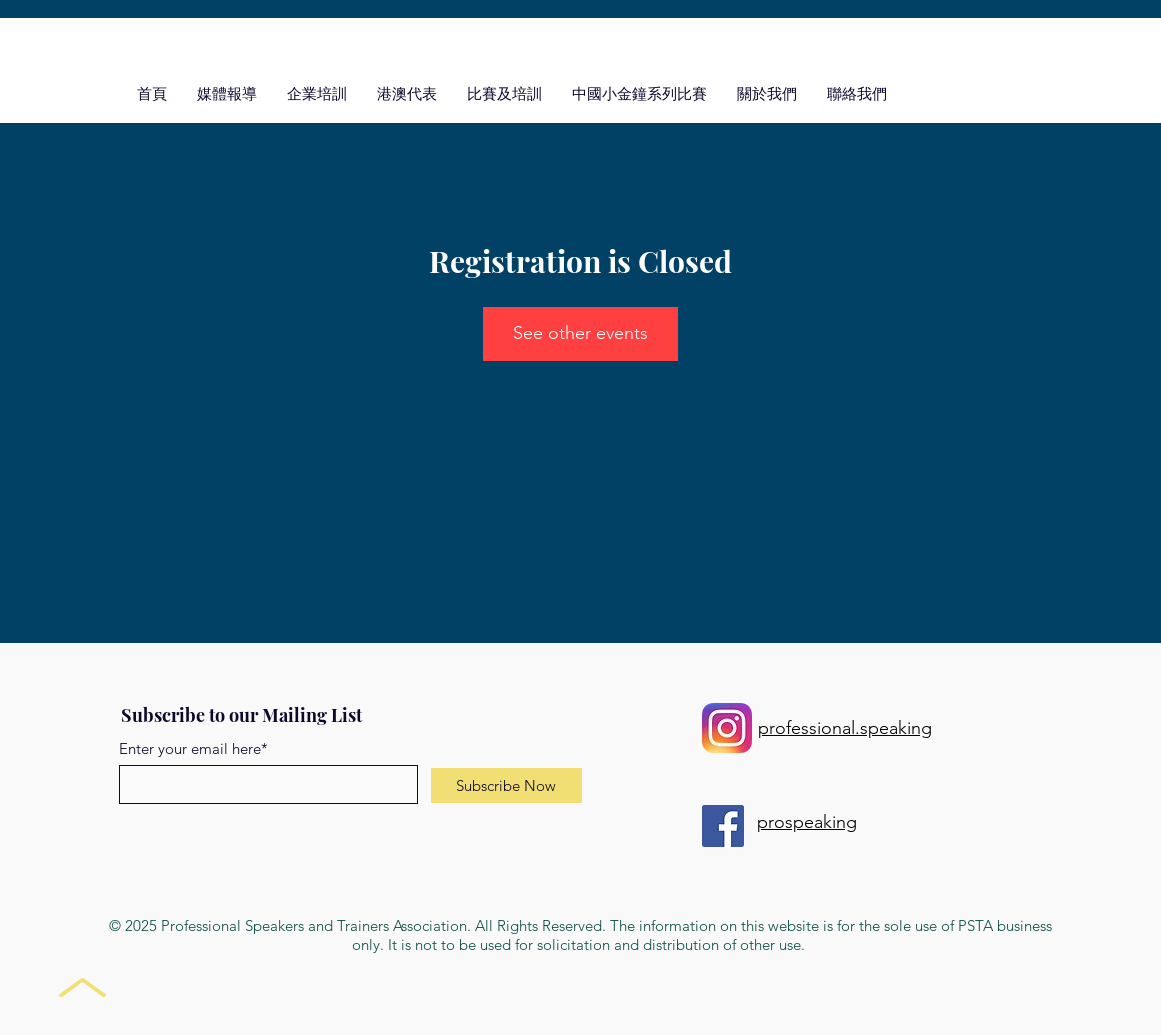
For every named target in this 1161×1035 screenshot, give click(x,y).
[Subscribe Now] (506, 785)
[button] (504, 93)
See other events (580, 333)
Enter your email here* (193, 748)
